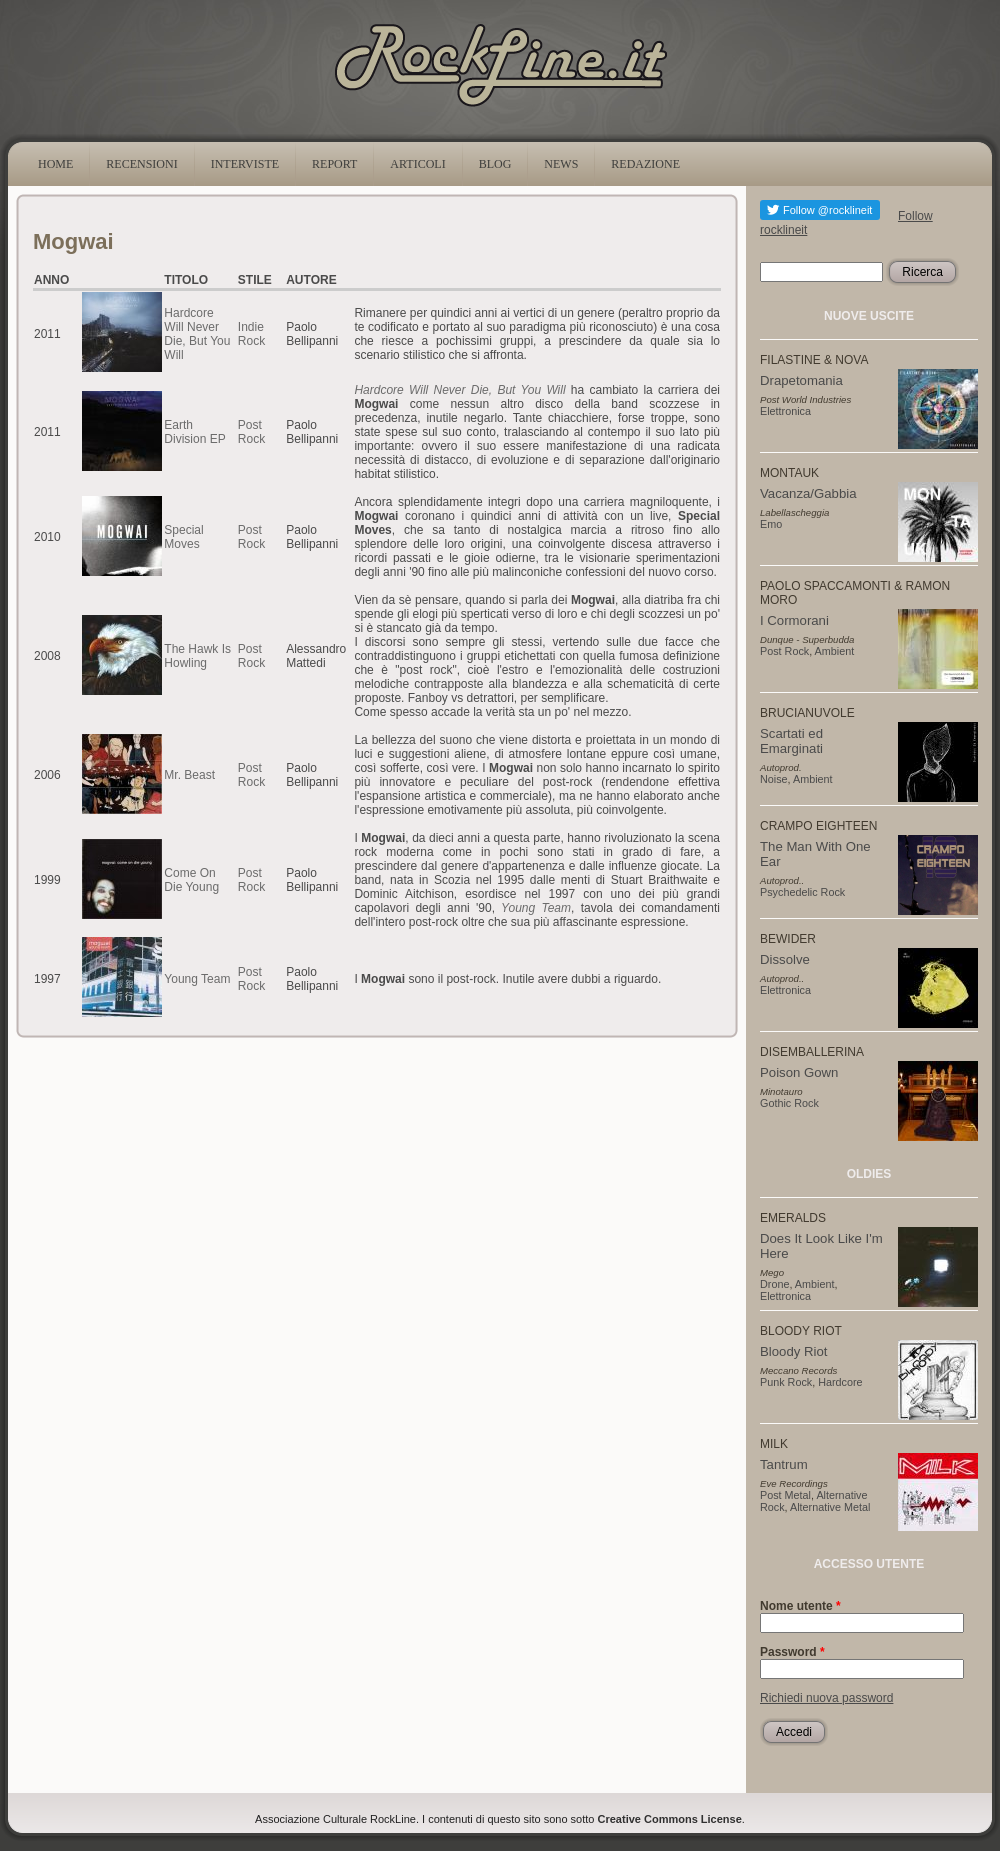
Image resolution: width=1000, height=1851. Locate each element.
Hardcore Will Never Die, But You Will (197, 334)
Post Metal (785, 1495)
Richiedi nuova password (826, 1698)
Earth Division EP (194, 432)
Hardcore (840, 1382)
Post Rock (251, 432)
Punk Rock (786, 1382)
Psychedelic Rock (802, 892)
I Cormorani (794, 620)
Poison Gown (799, 1072)
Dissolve (785, 959)
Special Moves (183, 537)
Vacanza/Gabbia (808, 493)
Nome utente (800, 1606)
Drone (774, 1284)
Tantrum (784, 1464)
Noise (774, 779)
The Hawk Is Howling (197, 656)
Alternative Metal (830, 1507)
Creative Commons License (670, 1819)
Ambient (835, 651)
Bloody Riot (793, 1351)
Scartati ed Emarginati (791, 741)
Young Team (536, 908)
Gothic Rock (789, 1103)
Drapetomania (801, 380)
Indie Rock (251, 334)
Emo (771, 524)
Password (792, 1652)
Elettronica (785, 411)
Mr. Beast (189, 775)
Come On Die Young (191, 880)
